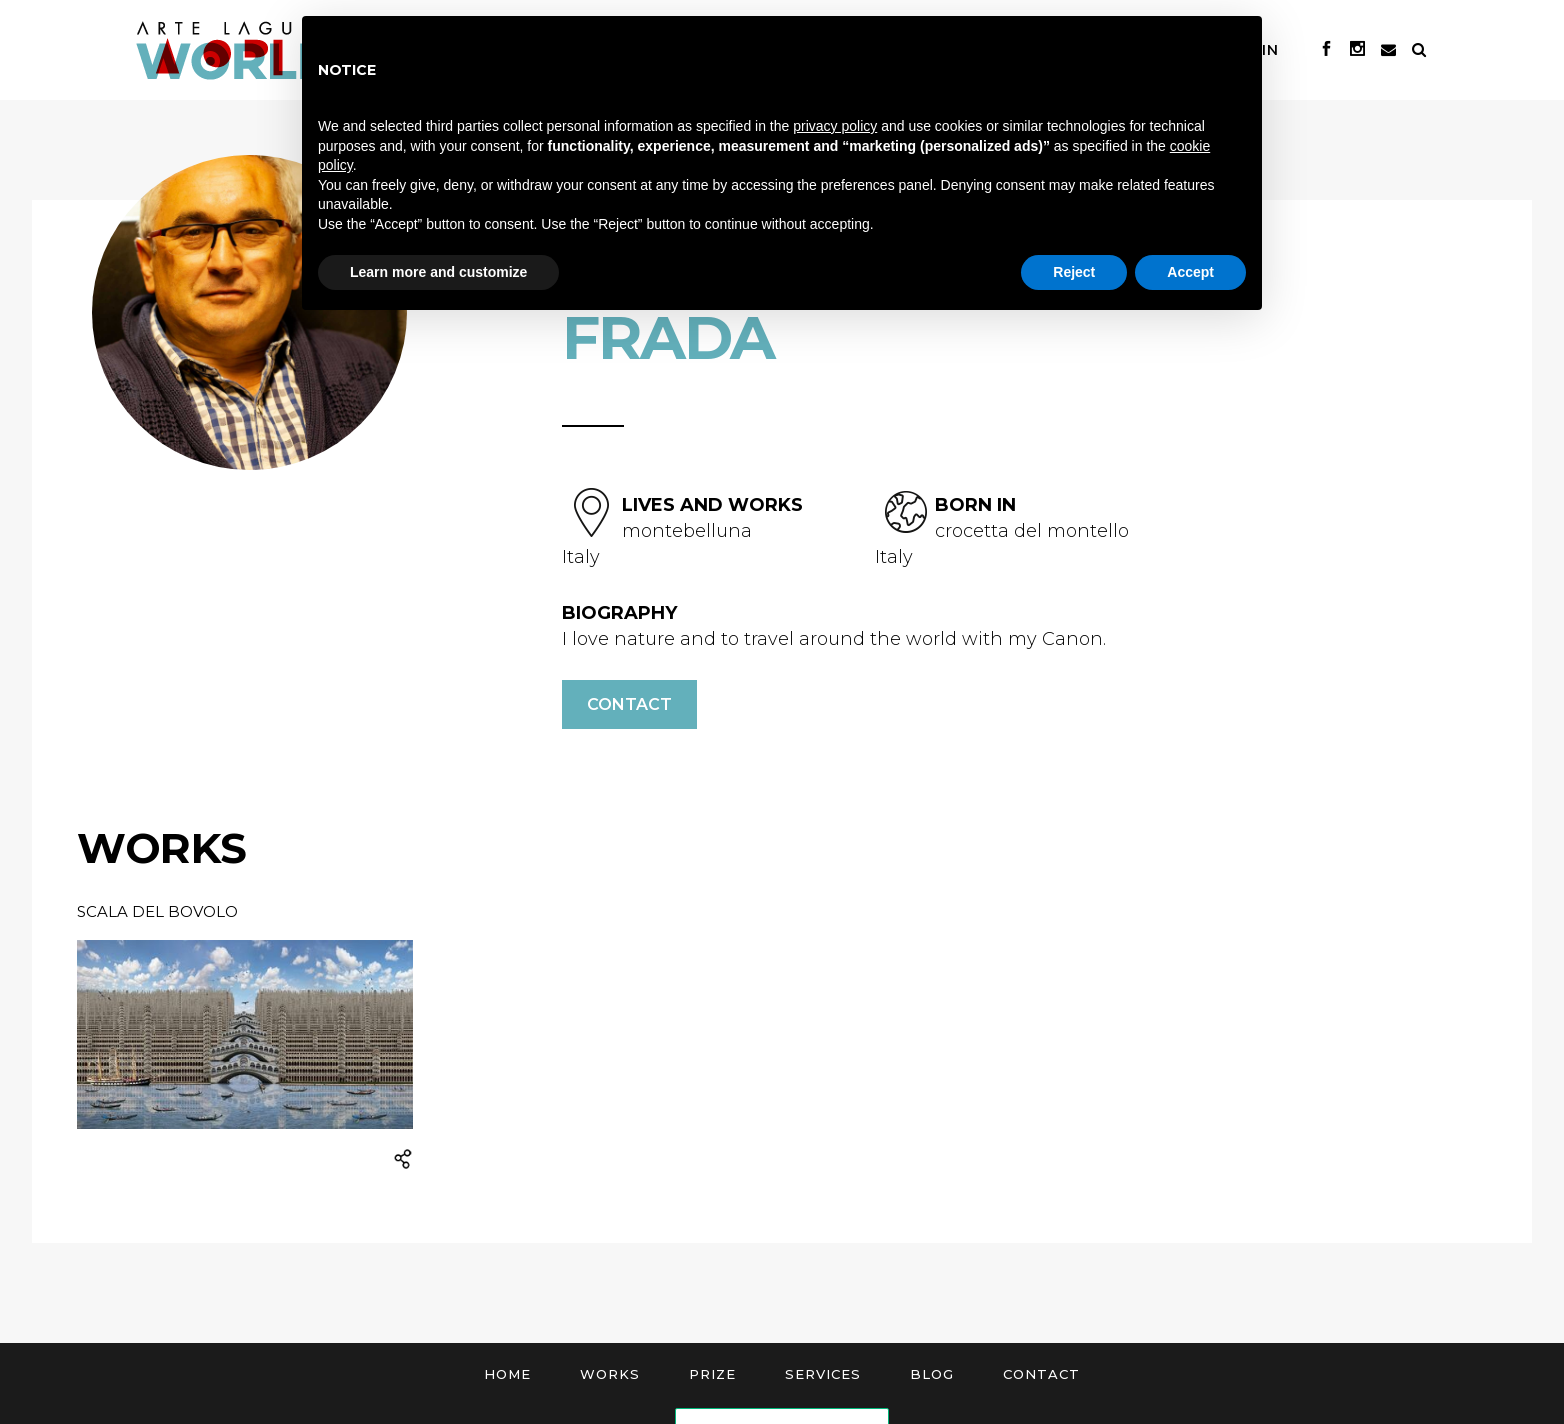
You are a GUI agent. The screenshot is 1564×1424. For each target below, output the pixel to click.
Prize (712, 1374)
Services (823, 1374)
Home (507, 1374)
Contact (629, 704)
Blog (932, 1374)
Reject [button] (1074, 272)
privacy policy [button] (835, 126)
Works (610, 1374)
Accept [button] (1190, 272)
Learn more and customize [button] (438, 272)
